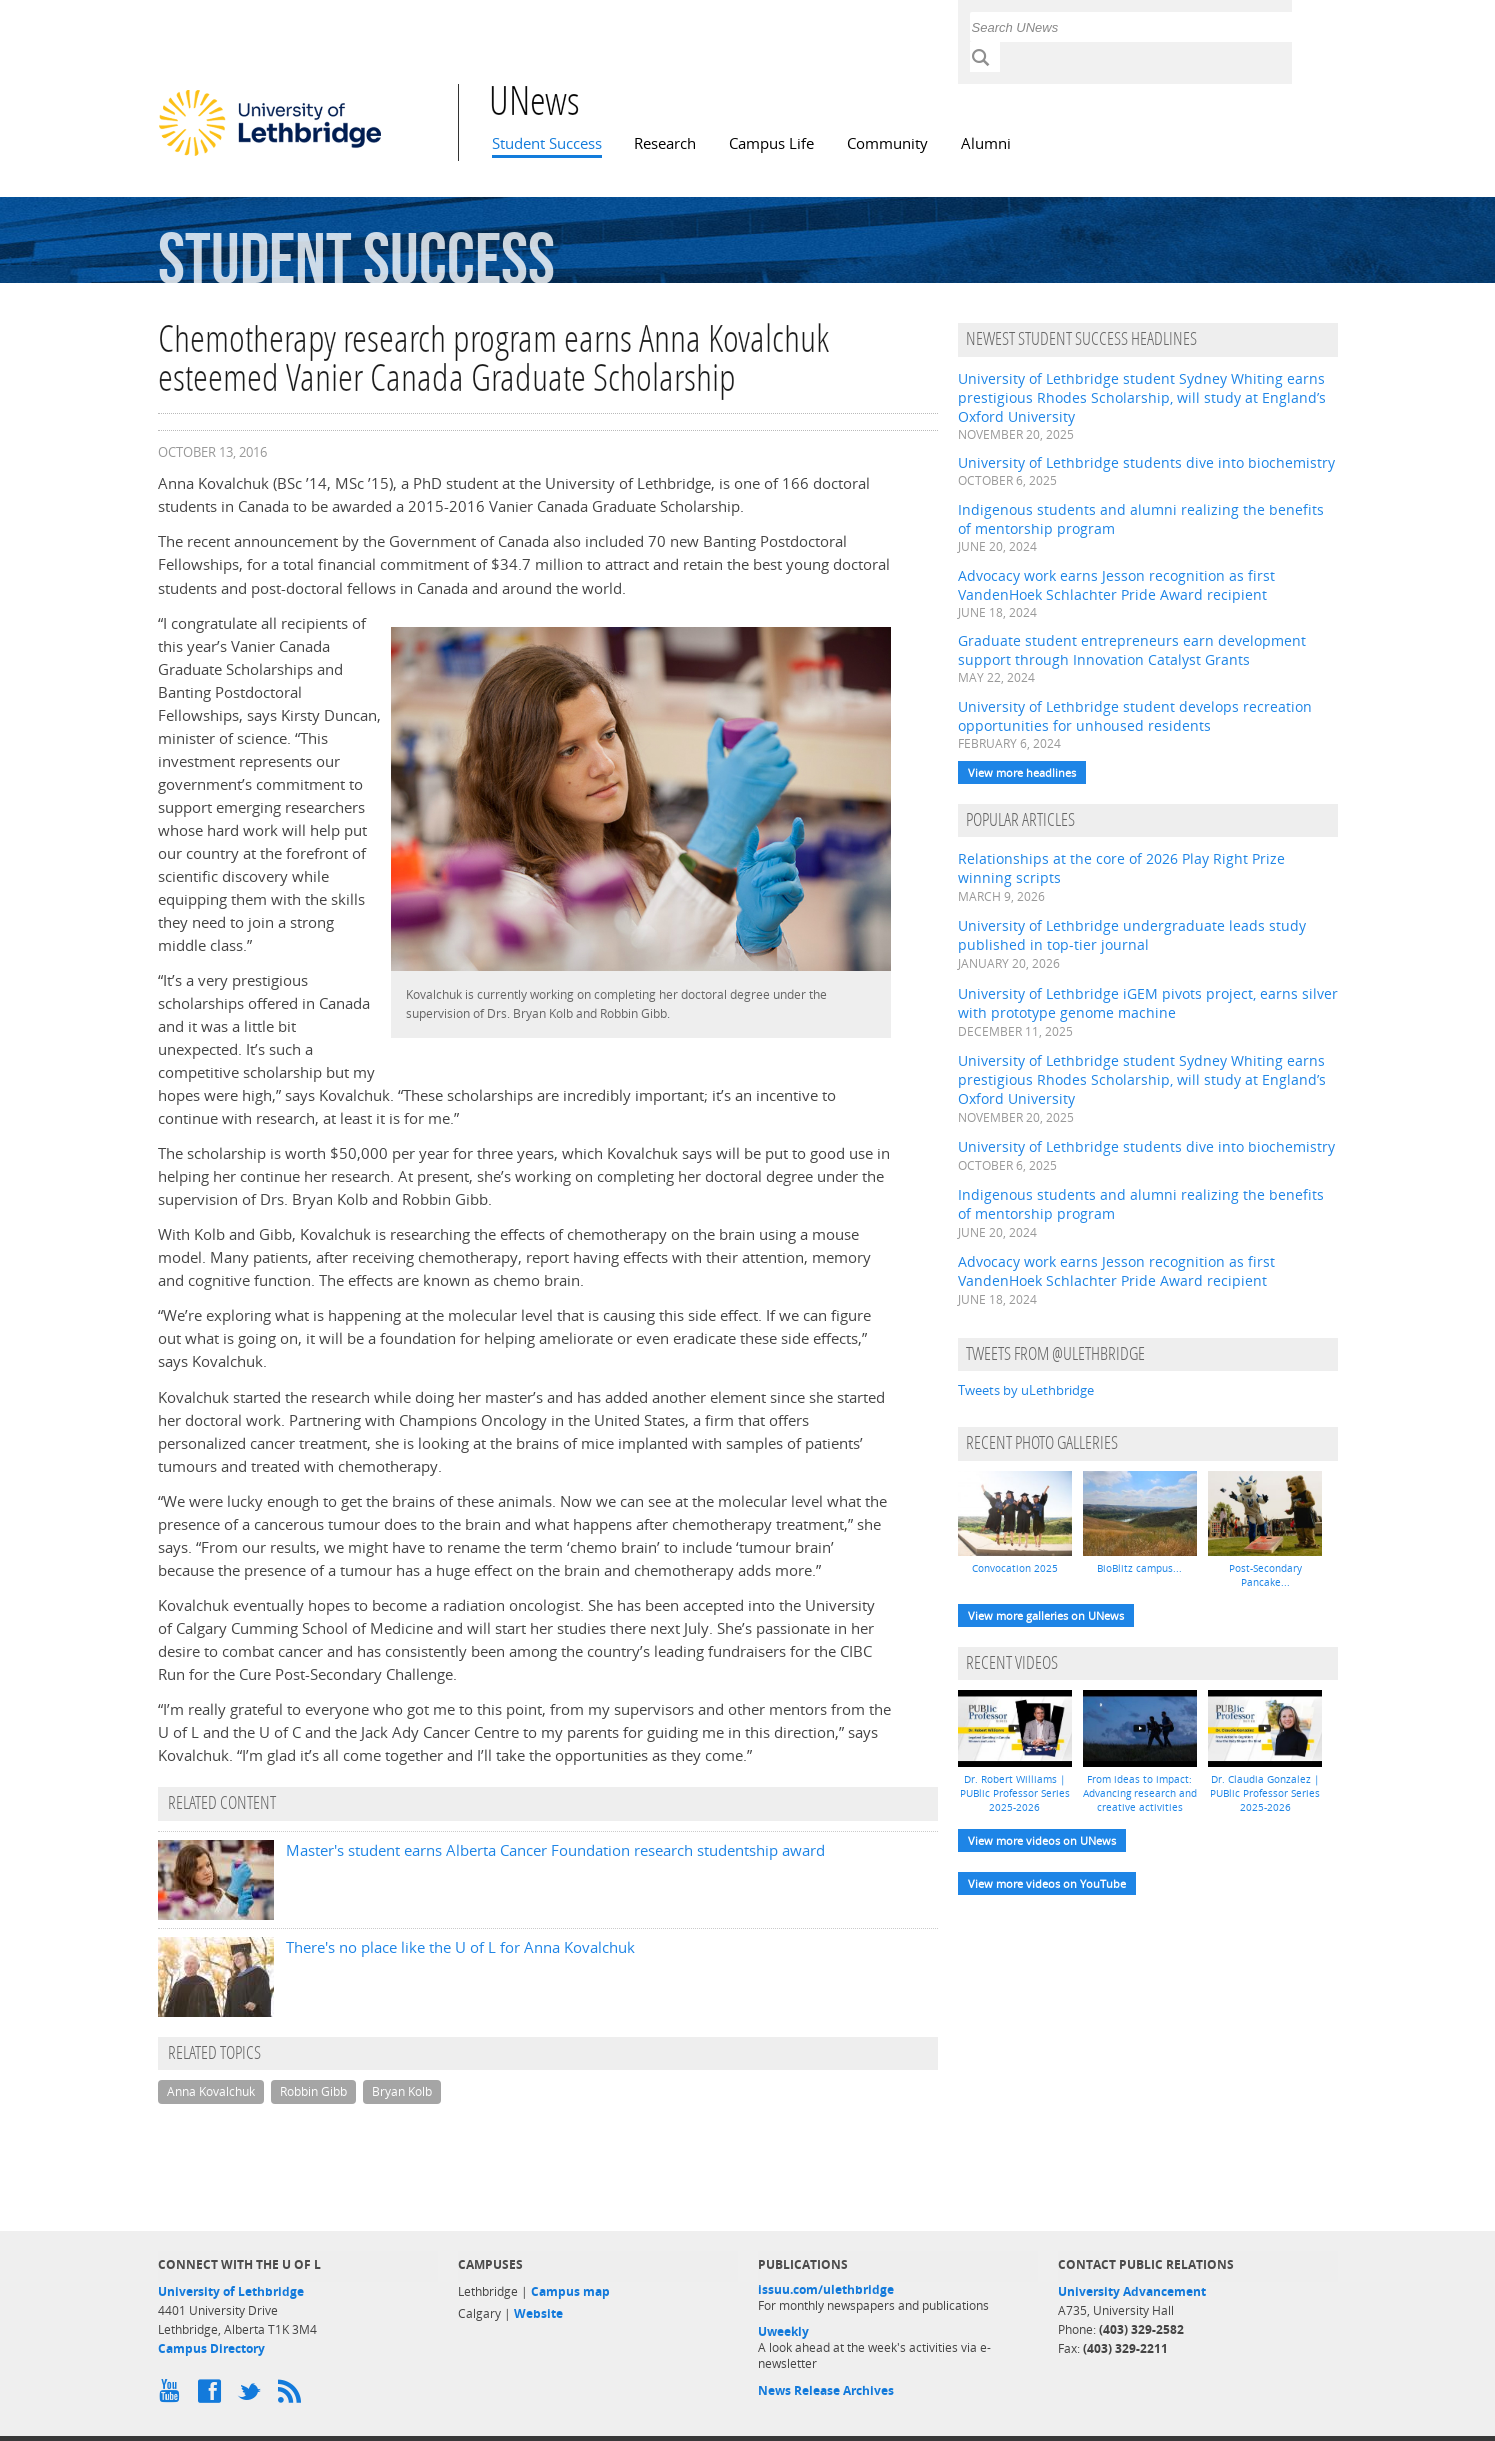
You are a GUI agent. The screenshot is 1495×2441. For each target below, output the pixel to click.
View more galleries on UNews (1046, 1615)
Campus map (570, 2291)
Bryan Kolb (402, 2091)
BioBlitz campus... (1139, 1568)
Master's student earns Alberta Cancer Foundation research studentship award (555, 1850)
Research (665, 143)
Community (887, 143)
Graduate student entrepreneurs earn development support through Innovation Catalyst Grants (1132, 650)
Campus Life (771, 143)
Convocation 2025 (1015, 1568)
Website (538, 2313)
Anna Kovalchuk (211, 2091)
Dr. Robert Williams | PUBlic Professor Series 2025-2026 (1015, 1793)
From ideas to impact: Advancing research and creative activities (1140, 1793)
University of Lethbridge (231, 2291)
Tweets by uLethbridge (1026, 1390)
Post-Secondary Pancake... (1265, 1575)
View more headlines (1022, 772)
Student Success (547, 143)
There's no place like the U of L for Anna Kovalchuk (460, 1947)
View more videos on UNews (1042, 1840)
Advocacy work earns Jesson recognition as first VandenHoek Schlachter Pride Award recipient (1116, 585)
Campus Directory (211, 2348)
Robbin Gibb (313, 2091)
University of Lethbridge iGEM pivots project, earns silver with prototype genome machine (1148, 1003)
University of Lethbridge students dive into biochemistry (1146, 462)
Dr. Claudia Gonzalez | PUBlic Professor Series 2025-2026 (1265, 1793)
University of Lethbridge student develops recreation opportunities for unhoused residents (1135, 716)
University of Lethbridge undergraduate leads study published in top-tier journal (1132, 935)
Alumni (986, 143)
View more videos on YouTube (1047, 1883)
